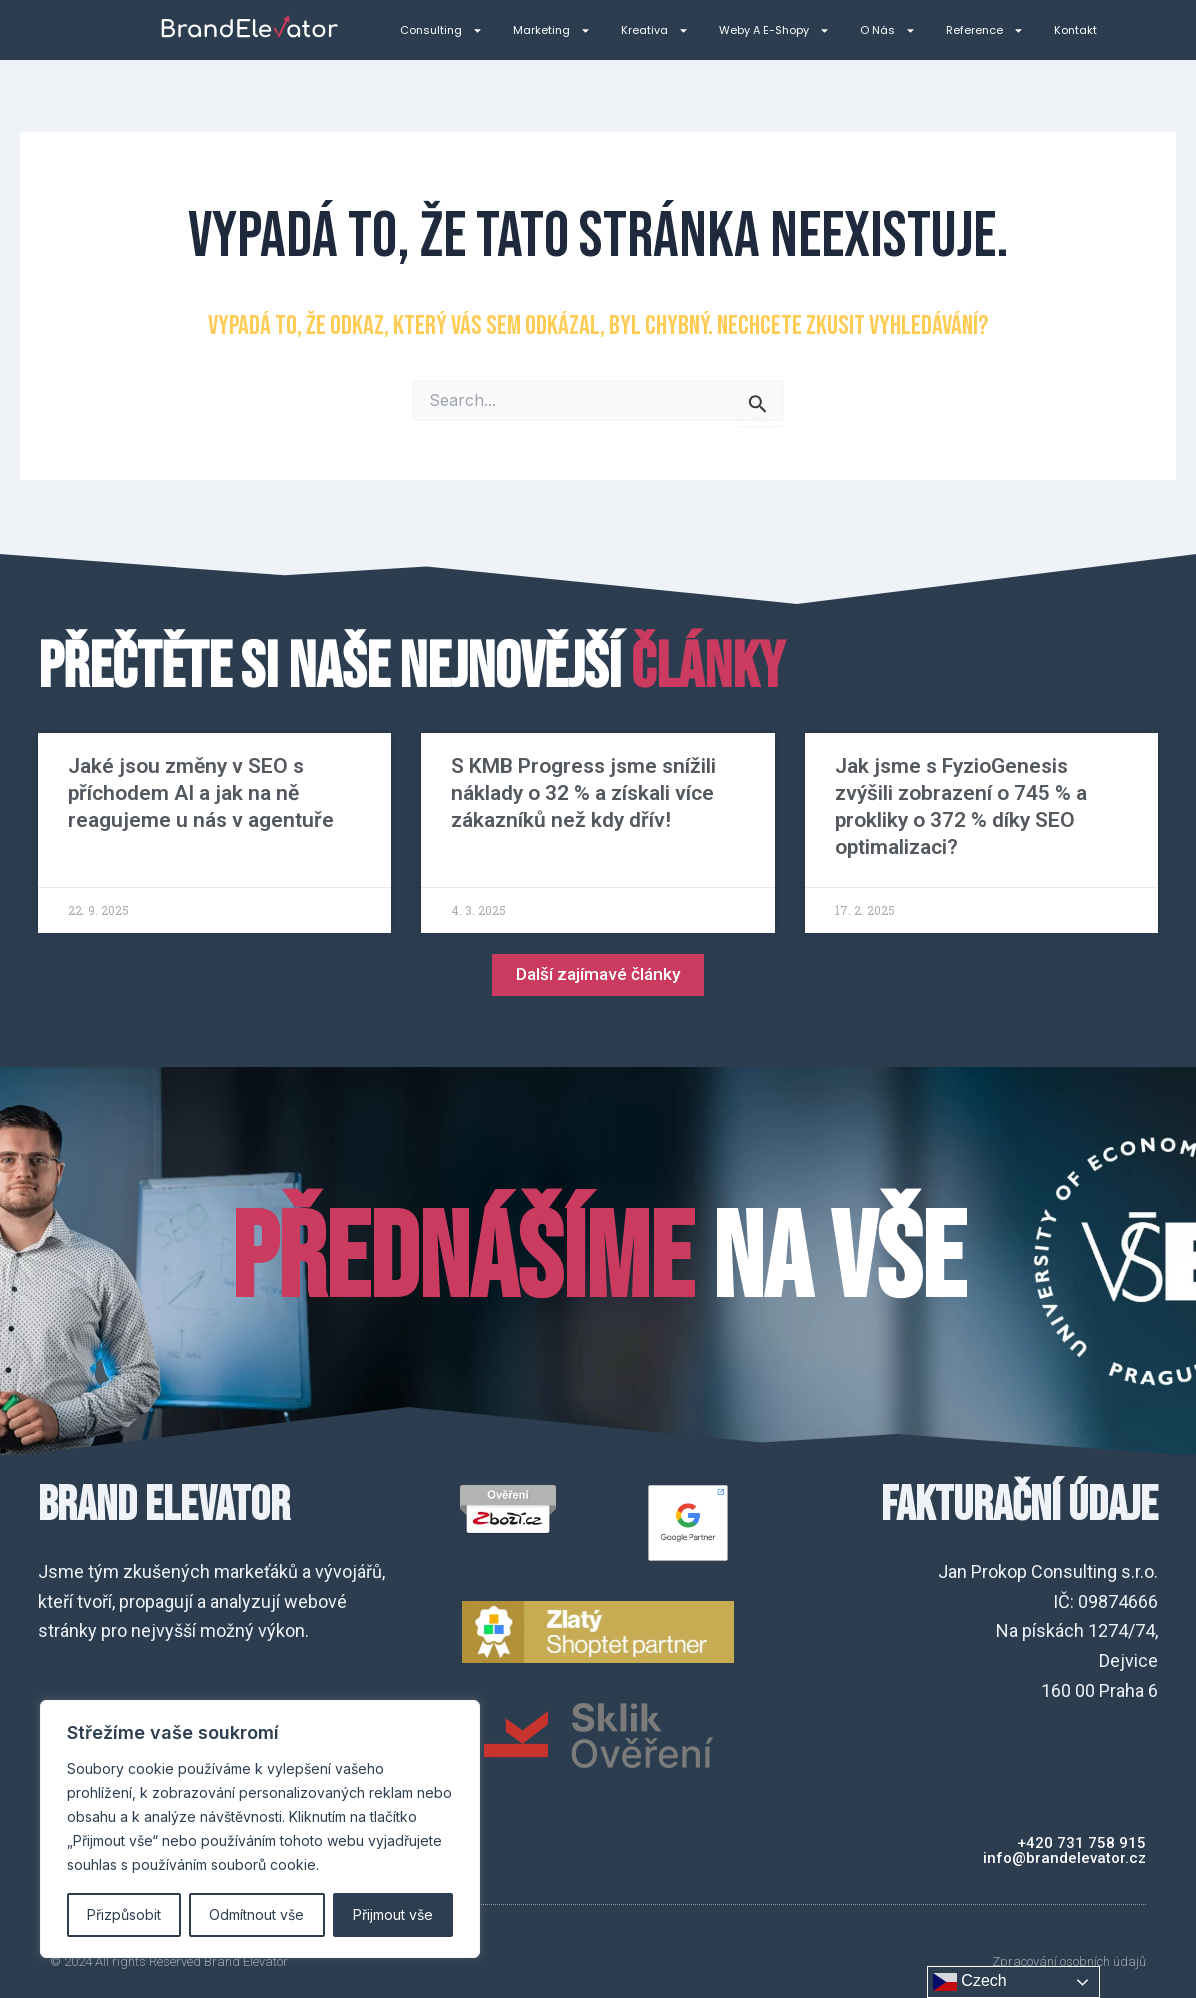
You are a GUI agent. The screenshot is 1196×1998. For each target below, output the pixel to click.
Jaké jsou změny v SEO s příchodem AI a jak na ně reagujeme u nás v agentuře (201, 792)
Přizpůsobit (124, 1914)
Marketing (552, 30)
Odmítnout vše (256, 1914)
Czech (970, 1982)
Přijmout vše (393, 1914)
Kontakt (1075, 30)
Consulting (441, 30)
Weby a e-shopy (774, 30)
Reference (985, 30)
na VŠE (598, 1261)
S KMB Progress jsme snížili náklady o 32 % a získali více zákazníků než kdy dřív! (583, 792)
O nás (888, 30)
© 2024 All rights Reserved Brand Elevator (169, 1961)
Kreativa (655, 30)
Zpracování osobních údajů (1069, 1961)
